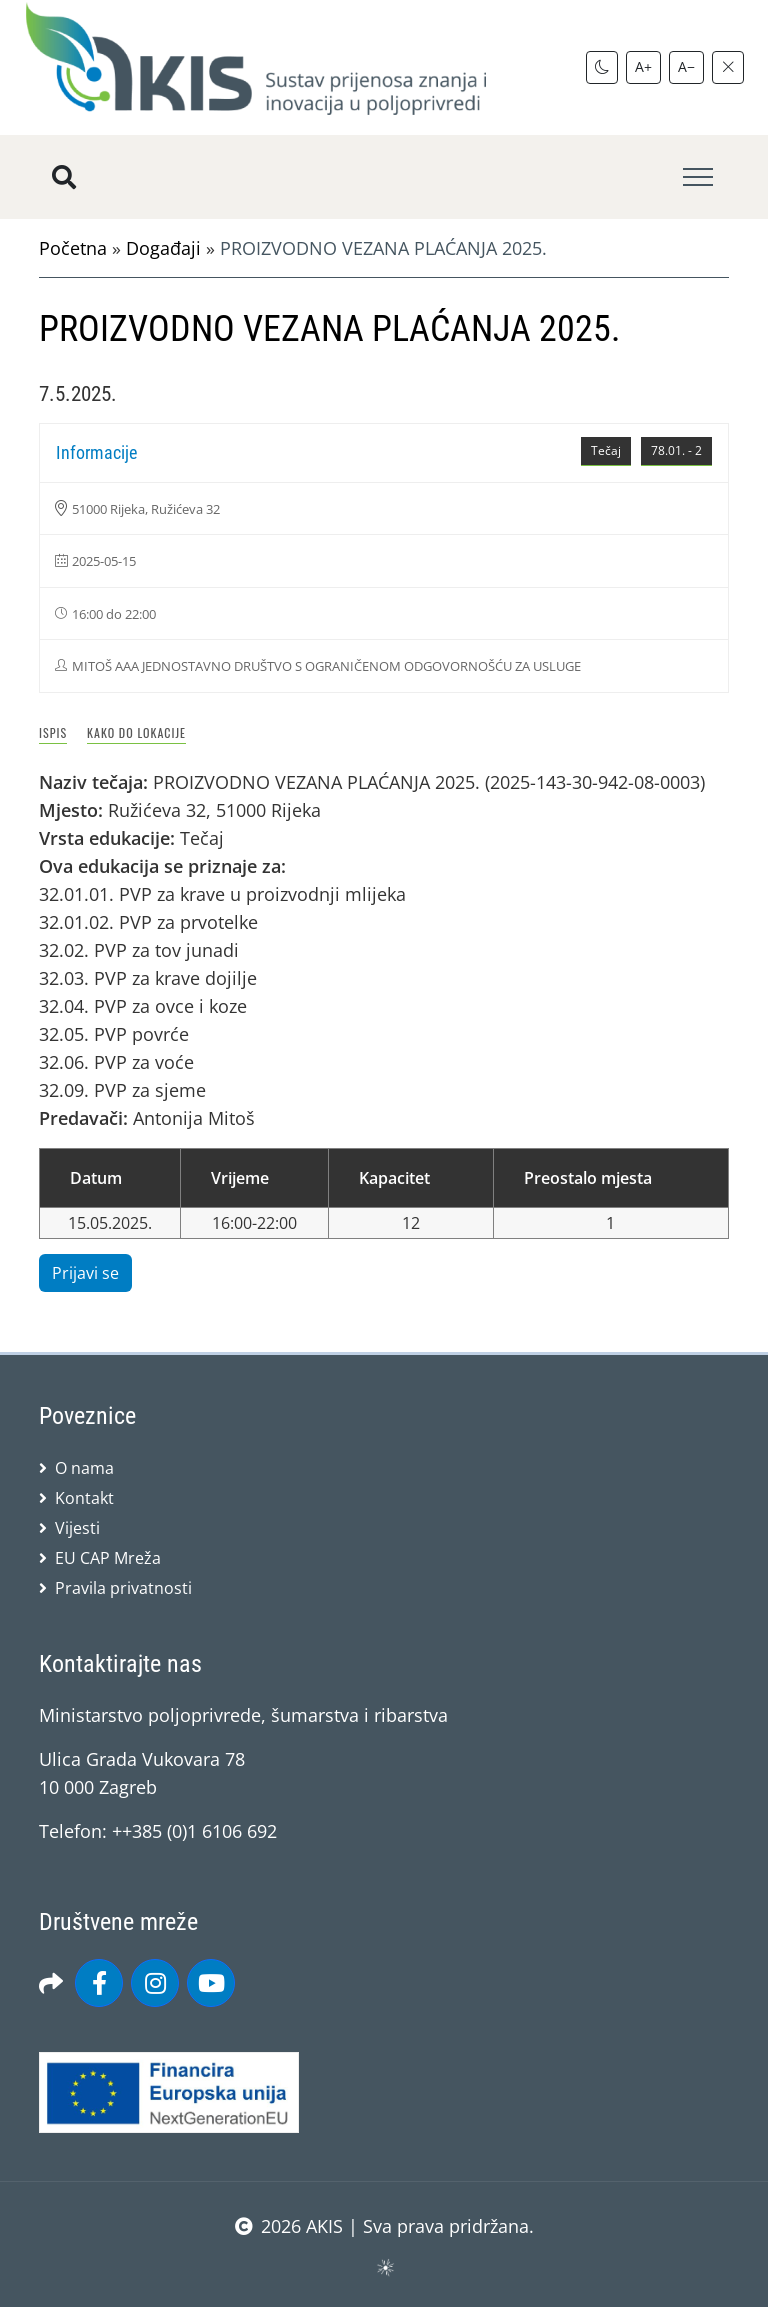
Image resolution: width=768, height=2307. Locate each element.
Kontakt (84, 1498)
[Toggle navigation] (698, 177)
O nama (84, 1468)
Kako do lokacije (136, 732)
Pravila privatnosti (123, 1588)
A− (686, 66)
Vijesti (77, 1528)
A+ (643, 66)
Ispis (53, 732)
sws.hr (384, 2266)
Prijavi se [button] (85, 1273)
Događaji (163, 248)
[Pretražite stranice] (64, 177)
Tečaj (606, 450)
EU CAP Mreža (108, 1558)
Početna (73, 248)
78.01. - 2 (676, 450)
